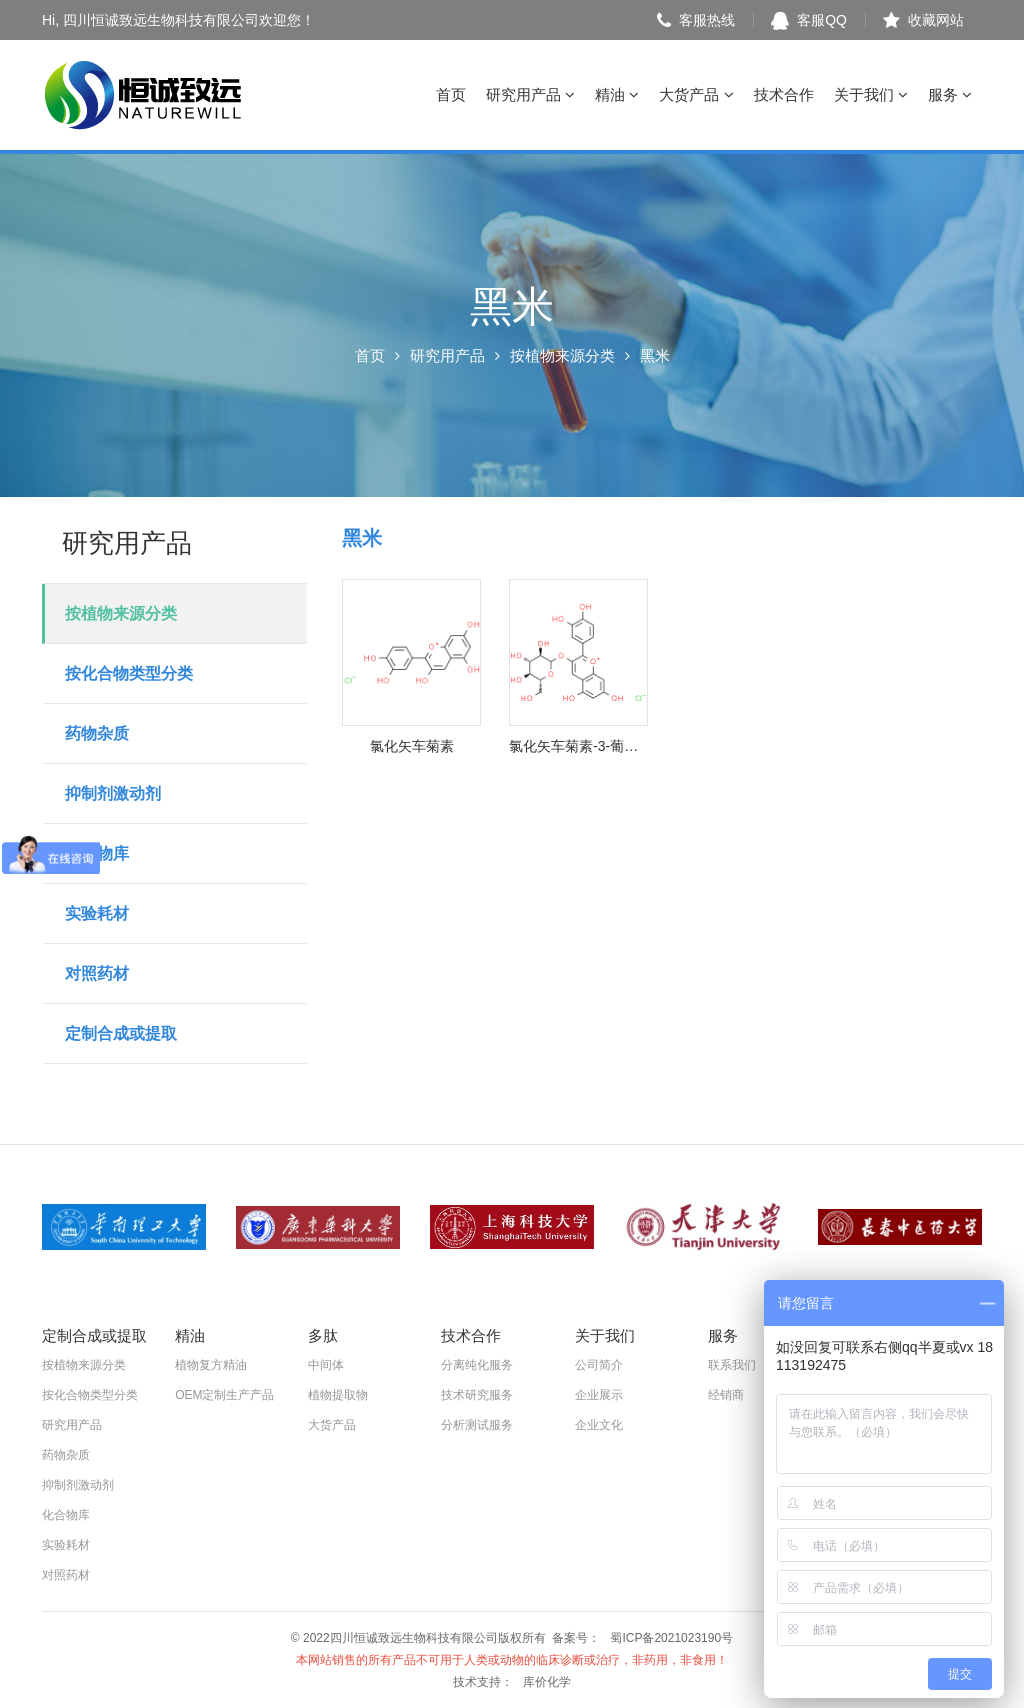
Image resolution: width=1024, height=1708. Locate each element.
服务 (950, 94)
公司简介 (599, 1365)
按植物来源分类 (562, 355)
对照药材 (97, 973)
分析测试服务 (477, 1425)
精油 (617, 94)
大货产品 (696, 94)
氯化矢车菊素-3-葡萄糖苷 (578, 746)
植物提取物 (338, 1395)
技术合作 (784, 94)
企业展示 (599, 1395)
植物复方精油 (211, 1365)
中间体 (326, 1365)
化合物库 (97, 853)
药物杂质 (97, 733)
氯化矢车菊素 (412, 746)
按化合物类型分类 (129, 673)
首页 (451, 94)
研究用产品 (530, 94)
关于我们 (871, 94)
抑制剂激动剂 (113, 793)
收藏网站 (923, 20)
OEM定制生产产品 (224, 1395)
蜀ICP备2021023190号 (671, 1638)
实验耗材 (97, 913)
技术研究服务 (477, 1395)
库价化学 (547, 1682)
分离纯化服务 (477, 1365)
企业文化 (599, 1425)
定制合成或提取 (121, 1033)
